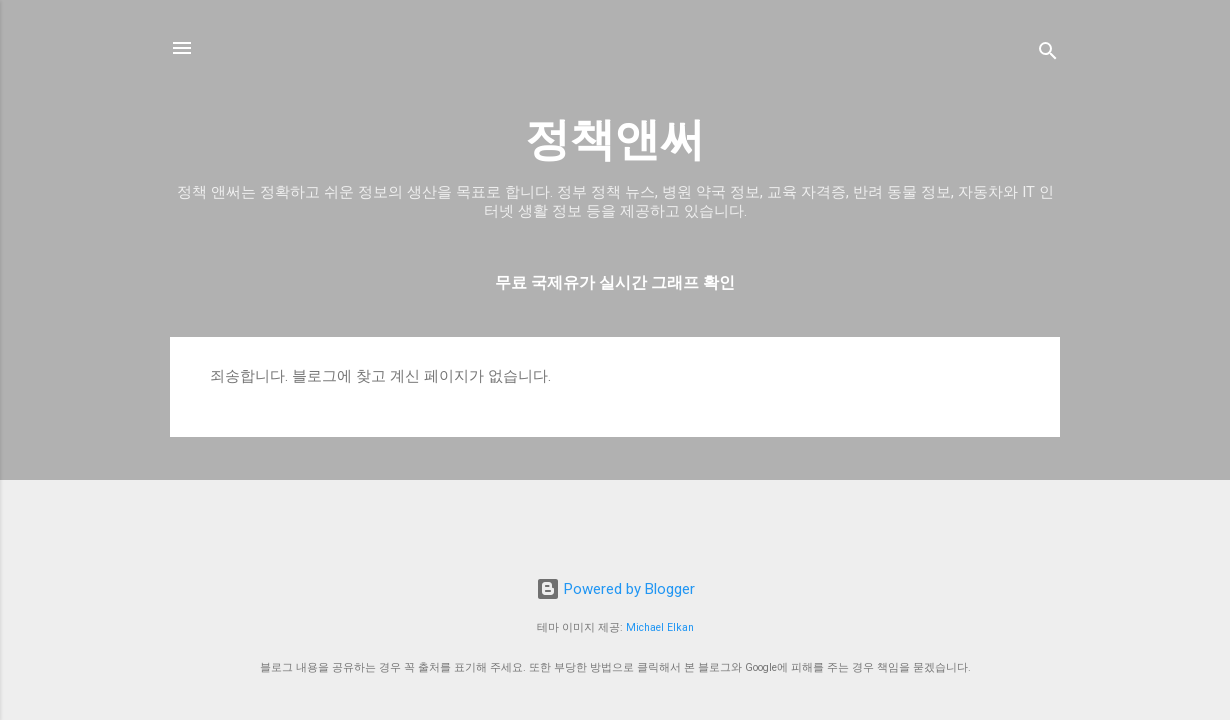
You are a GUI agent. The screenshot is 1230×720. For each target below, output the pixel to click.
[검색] (1048, 54)
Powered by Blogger (615, 589)
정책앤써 (615, 139)
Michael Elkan (660, 627)
